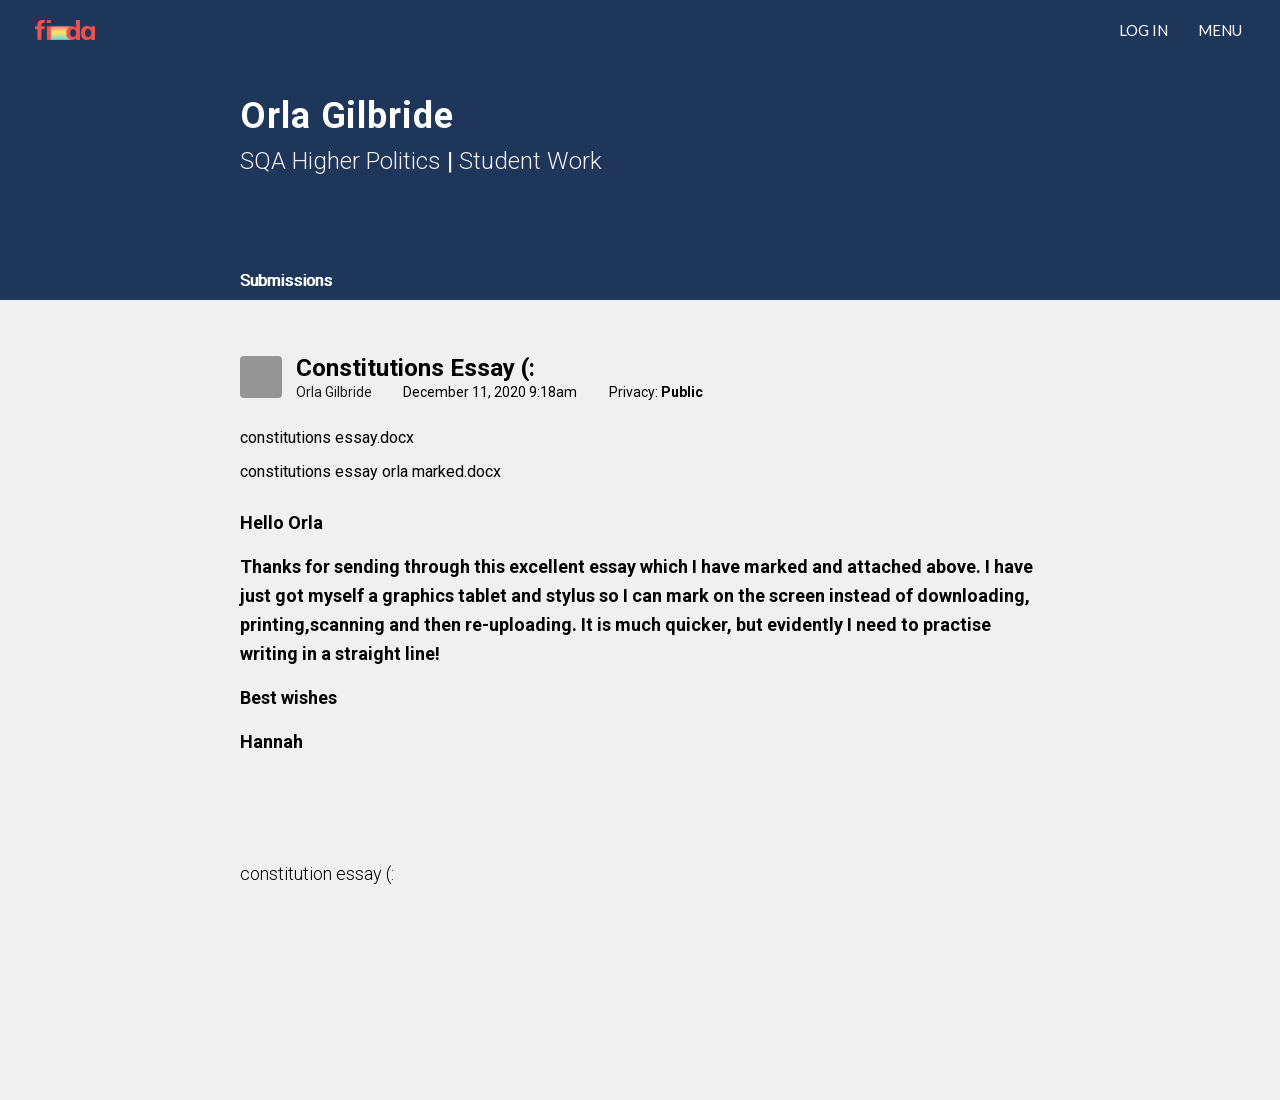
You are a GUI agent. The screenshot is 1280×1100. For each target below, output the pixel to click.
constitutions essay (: (415, 368)
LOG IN (1143, 30)
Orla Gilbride (334, 392)
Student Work (530, 161)
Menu (1220, 30)
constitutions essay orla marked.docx (370, 471)
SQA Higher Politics (340, 161)
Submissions (286, 280)
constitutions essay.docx (327, 437)
